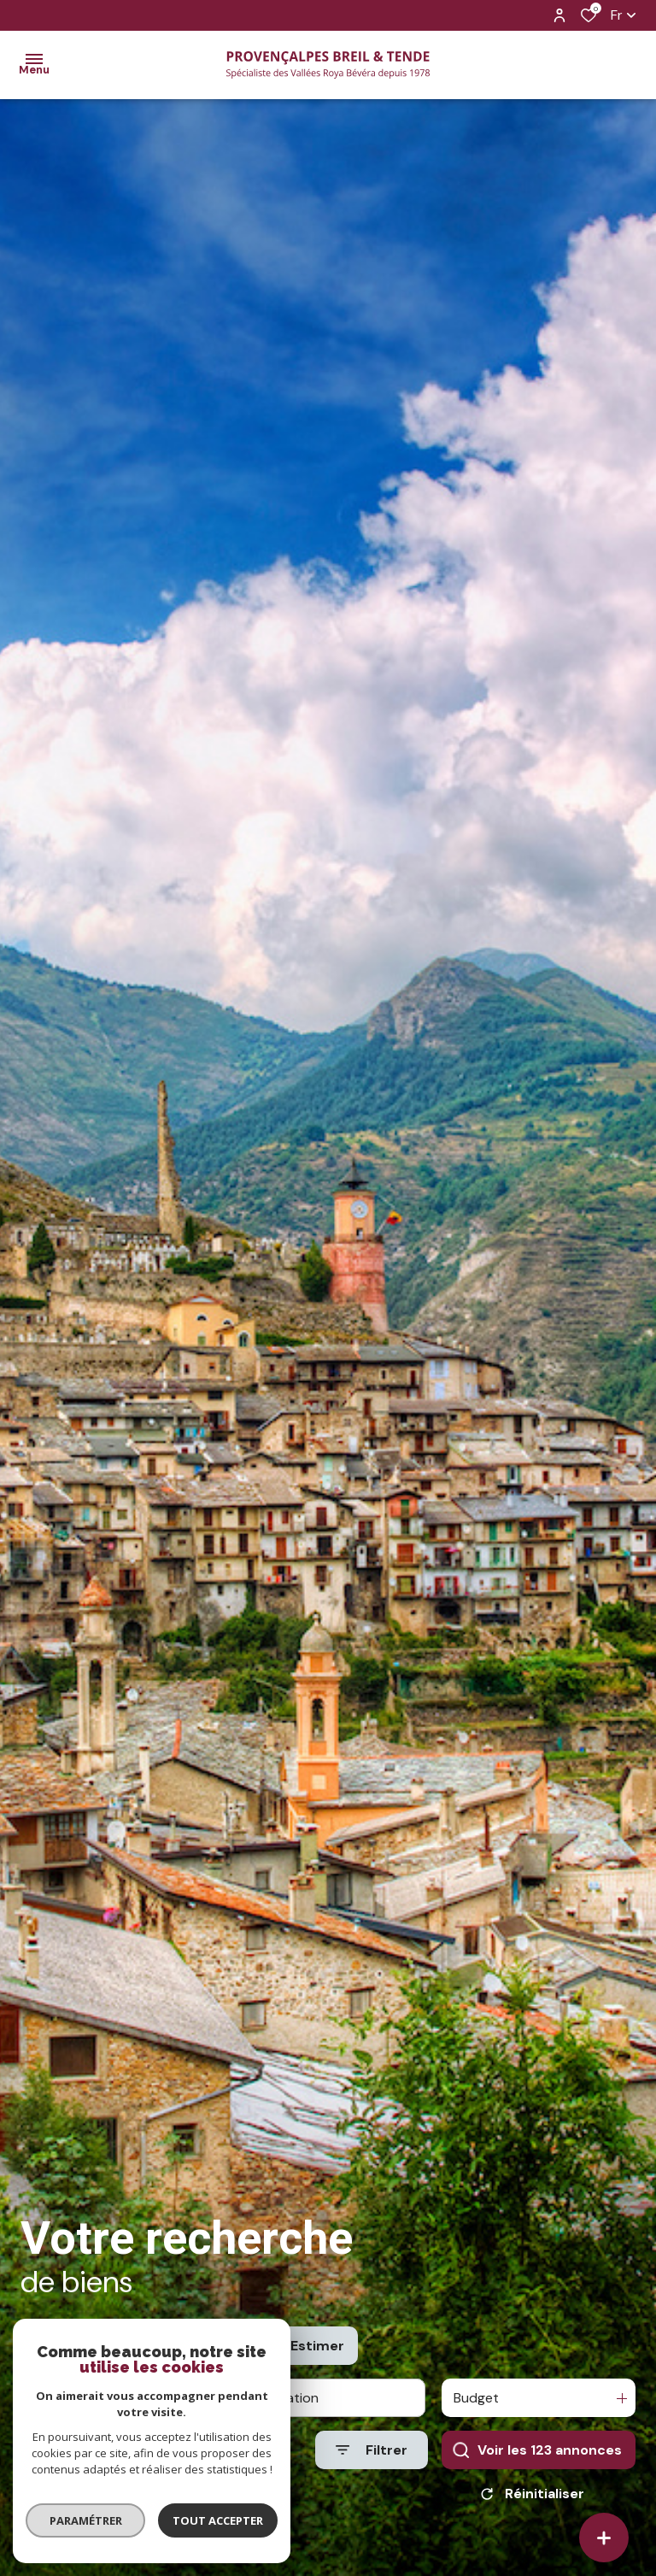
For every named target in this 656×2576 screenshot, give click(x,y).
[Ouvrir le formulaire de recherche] (371, 2469)
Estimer (317, 2364)
